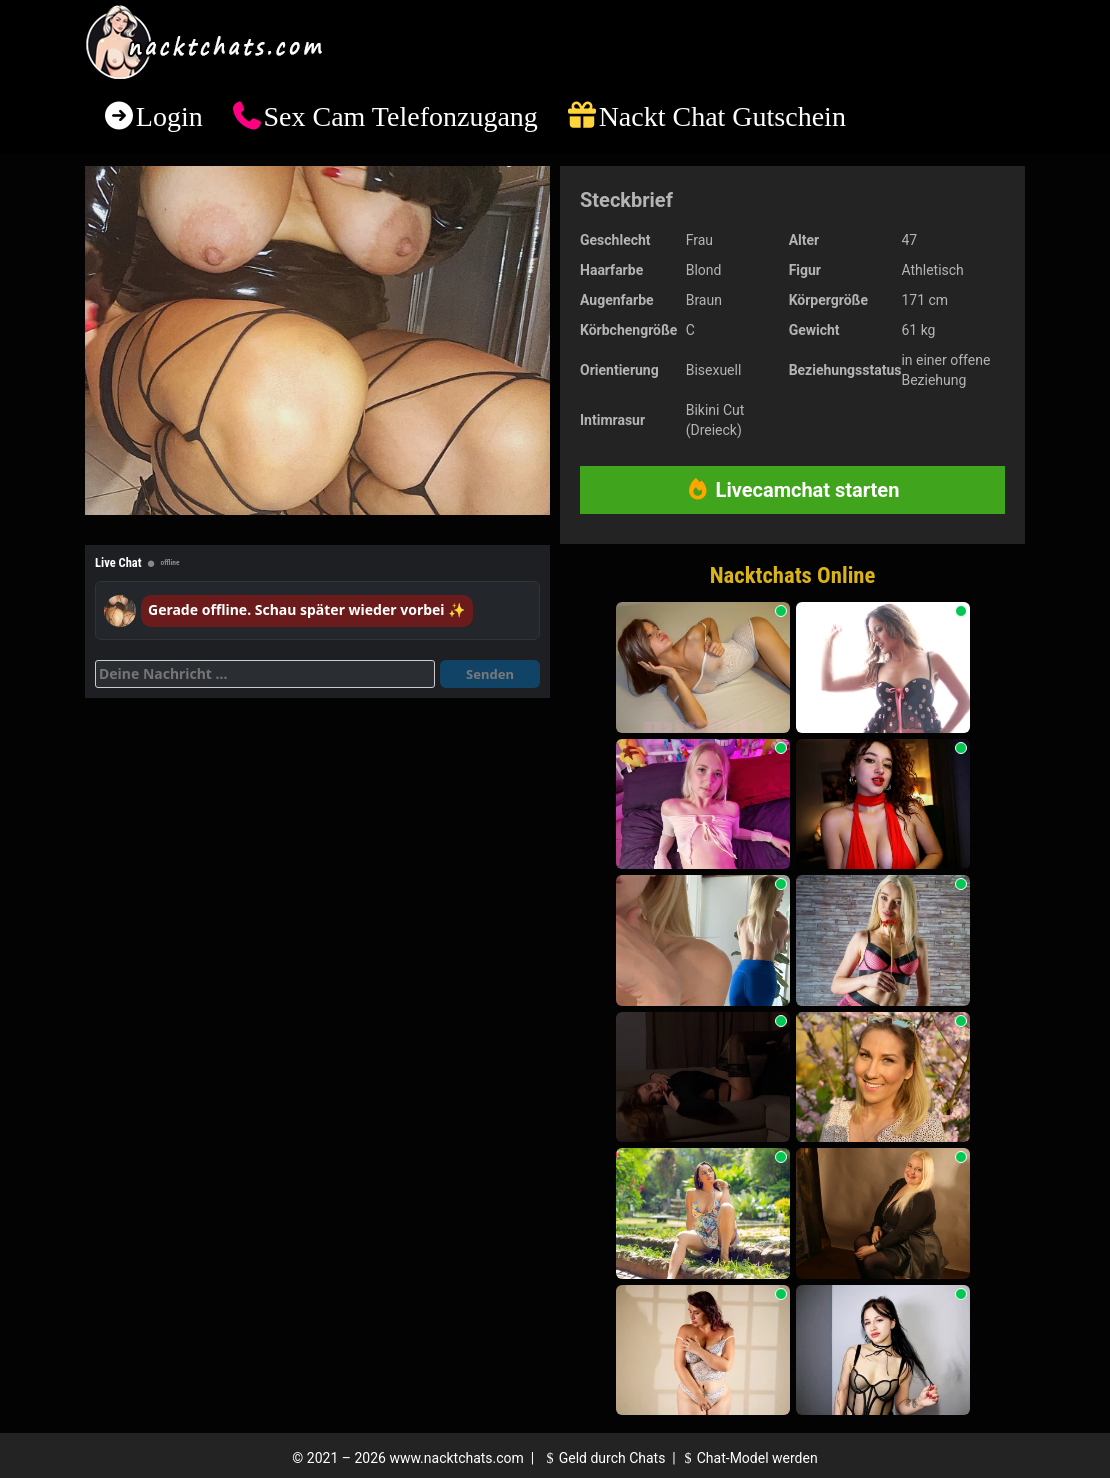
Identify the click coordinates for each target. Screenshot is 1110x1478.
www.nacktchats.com (456, 1458)
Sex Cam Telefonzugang (400, 116)
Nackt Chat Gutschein (722, 116)
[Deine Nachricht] (265, 674)
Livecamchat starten (793, 490)
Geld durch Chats (603, 1458)
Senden (490, 674)
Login (169, 116)
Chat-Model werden (748, 1458)
